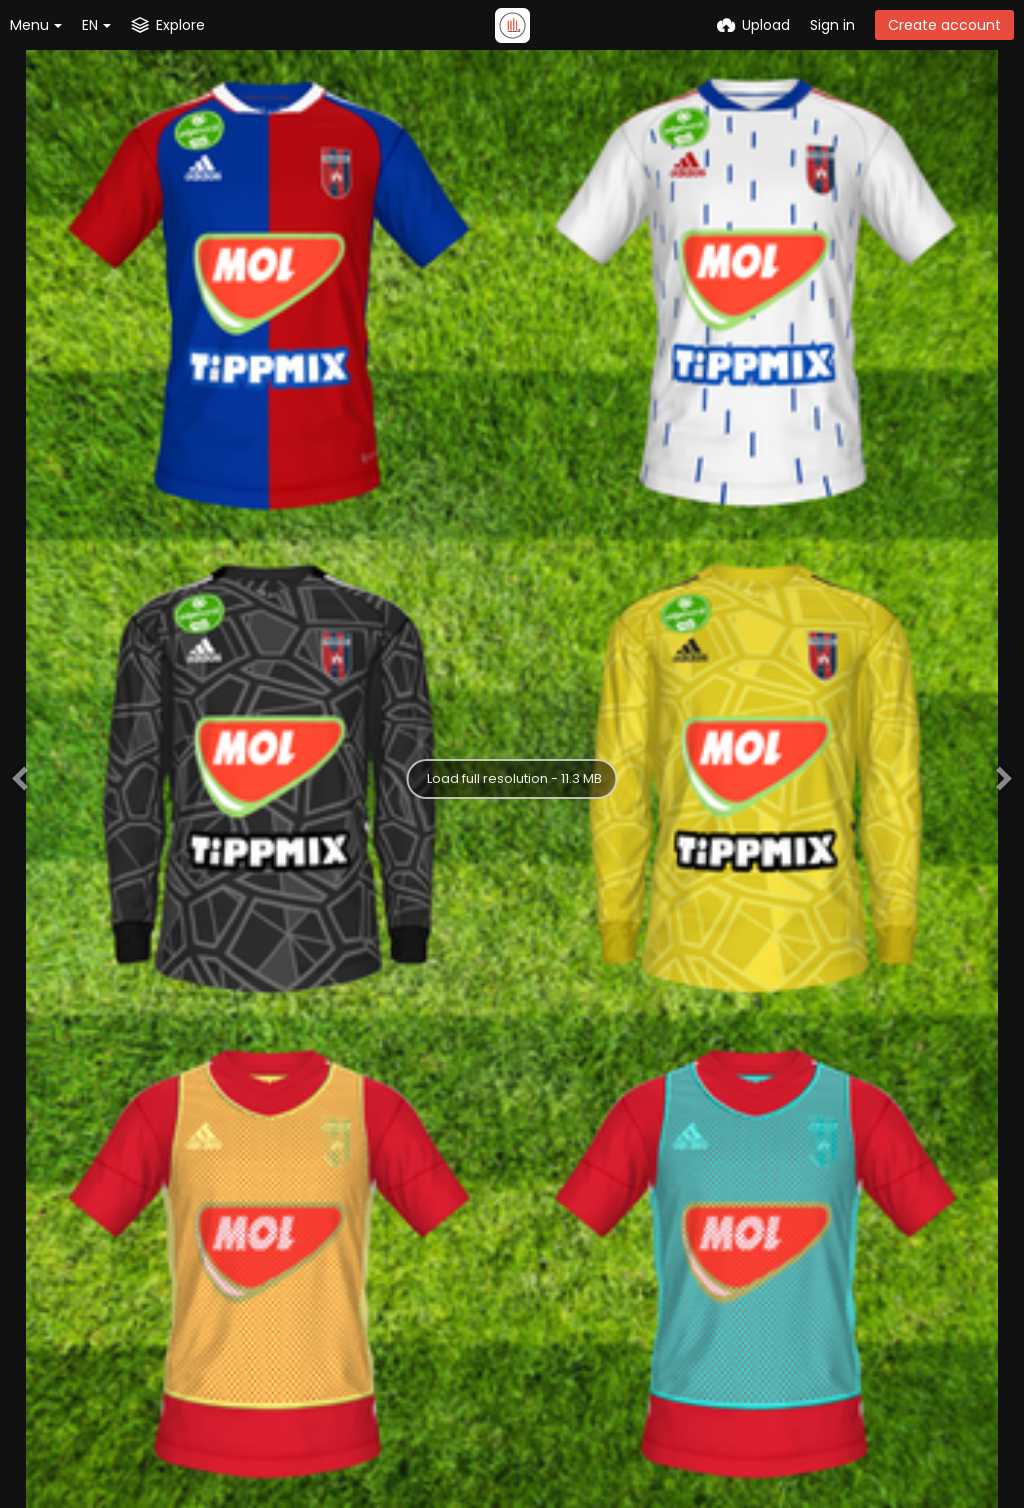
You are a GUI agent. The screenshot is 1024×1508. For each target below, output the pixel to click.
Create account (944, 25)
